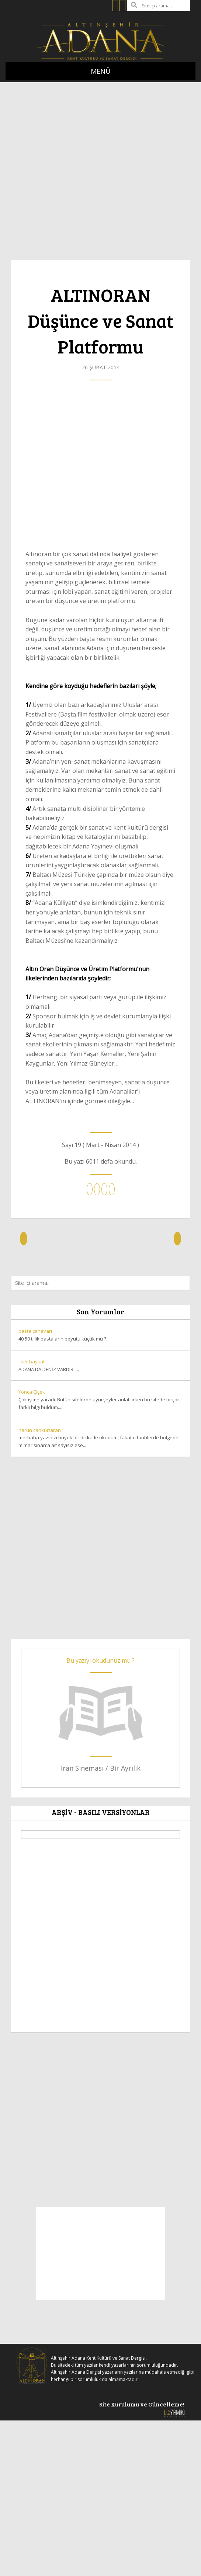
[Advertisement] (78, 167)
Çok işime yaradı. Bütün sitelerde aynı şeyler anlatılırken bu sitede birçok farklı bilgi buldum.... (100, 1399)
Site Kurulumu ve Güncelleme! (141, 2408)
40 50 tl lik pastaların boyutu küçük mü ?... (100, 1334)
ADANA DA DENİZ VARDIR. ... (100, 1365)
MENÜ (101, 71)
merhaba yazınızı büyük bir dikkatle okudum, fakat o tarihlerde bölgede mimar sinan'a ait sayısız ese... (100, 1437)
